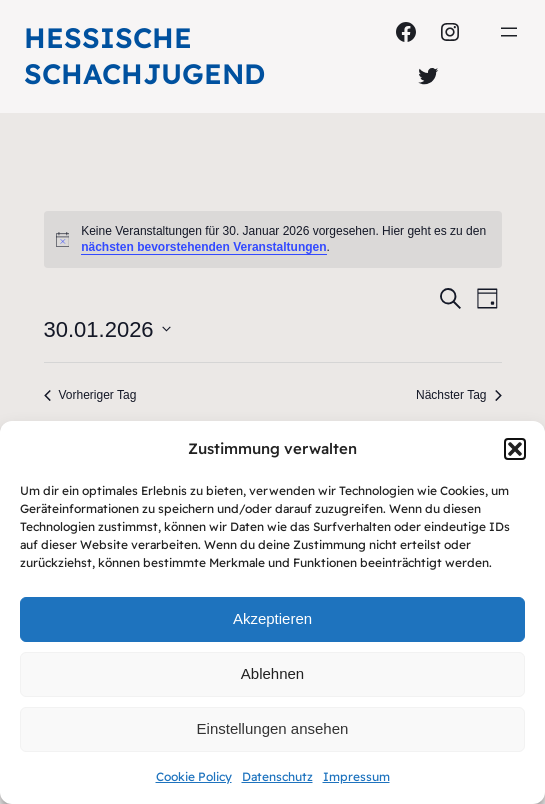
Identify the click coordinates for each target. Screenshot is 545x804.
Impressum (356, 776)
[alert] (273, 239)
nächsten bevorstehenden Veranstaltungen (203, 247)
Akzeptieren (272, 618)
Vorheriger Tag (90, 395)
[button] (515, 449)
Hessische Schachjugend (144, 55)
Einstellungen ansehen (273, 728)
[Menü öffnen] (509, 32)
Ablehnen (272, 673)
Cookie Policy (194, 776)
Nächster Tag (458, 395)
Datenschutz (277, 776)
